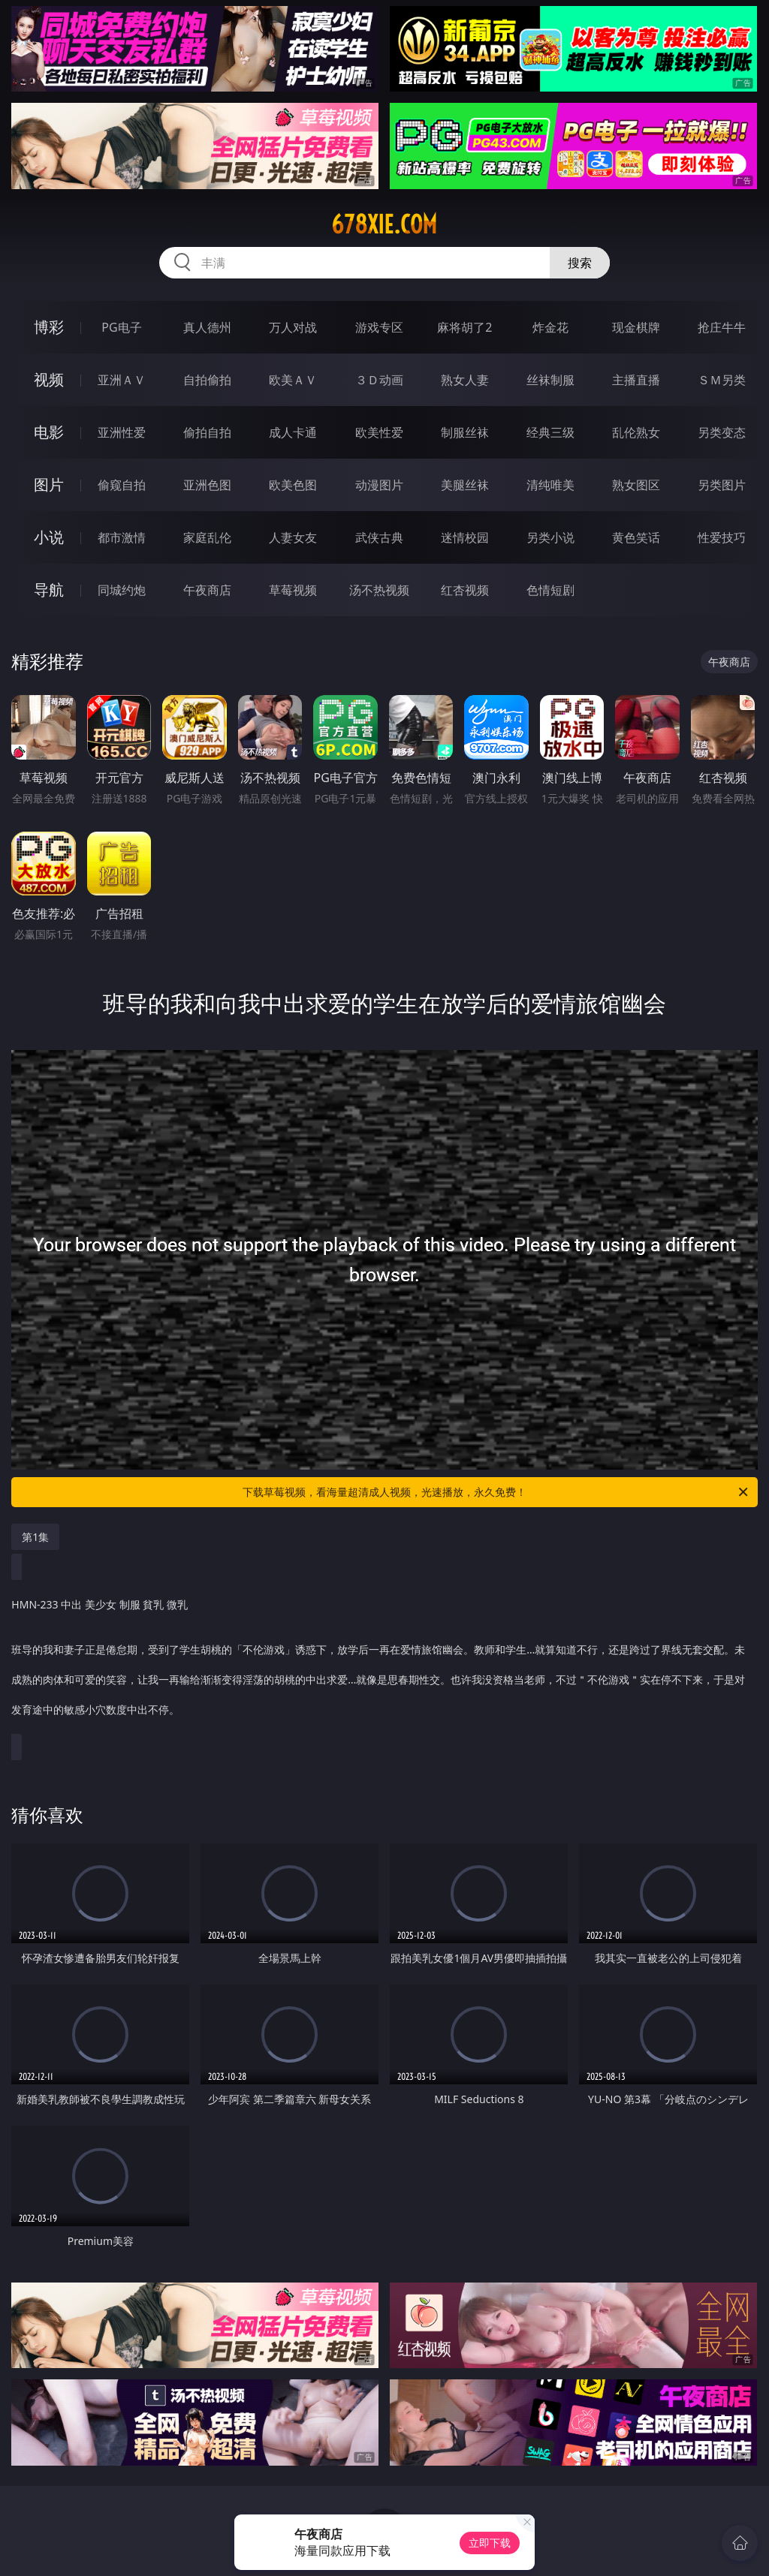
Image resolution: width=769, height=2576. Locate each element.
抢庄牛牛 (722, 327)
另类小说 (550, 537)
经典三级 (550, 432)
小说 (49, 537)
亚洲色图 (207, 485)
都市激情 (122, 537)
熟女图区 (636, 485)
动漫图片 (379, 485)
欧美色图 (293, 485)
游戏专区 (379, 327)
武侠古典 (379, 537)
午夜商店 (207, 590)
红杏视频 (465, 590)
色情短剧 (550, 590)
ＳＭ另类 (722, 380)
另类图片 (722, 485)
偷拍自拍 (207, 432)
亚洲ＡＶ (122, 380)
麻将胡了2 (464, 327)
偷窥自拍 (122, 485)
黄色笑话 (636, 537)
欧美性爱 (379, 432)
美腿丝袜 (465, 485)
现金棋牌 (636, 327)
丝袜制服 (550, 380)
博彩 (49, 327)
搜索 (580, 262)
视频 (49, 379)
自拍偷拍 (207, 380)
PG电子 (121, 327)
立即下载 (490, 2542)
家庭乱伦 (207, 537)
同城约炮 (122, 590)
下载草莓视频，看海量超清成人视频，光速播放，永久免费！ (496, 1492)
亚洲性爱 (122, 432)
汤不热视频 (379, 590)
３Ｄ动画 (379, 380)
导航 (49, 589)
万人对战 (293, 327)
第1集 (35, 1537)
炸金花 (550, 327)
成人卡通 (293, 432)
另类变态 (722, 432)
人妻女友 (293, 537)
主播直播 (636, 380)
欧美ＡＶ (293, 380)
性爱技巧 (722, 537)
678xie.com (384, 224)
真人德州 (207, 327)
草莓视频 (293, 590)
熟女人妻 (465, 380)
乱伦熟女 (636, 432)
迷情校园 (465, 537)
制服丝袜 (465, 432)
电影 (49, 432)
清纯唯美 (550, 485)
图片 (49, 484)
